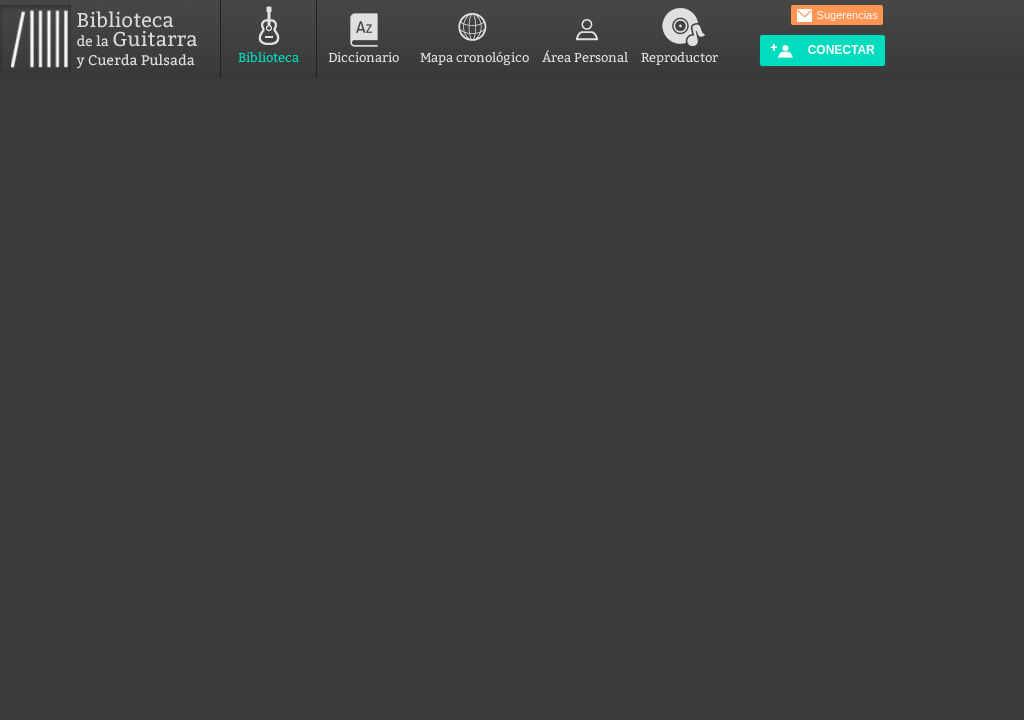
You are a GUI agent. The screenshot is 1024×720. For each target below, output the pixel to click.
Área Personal (585, 32)
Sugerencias (837, 16)
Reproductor (679, 32)
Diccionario (363, 32)
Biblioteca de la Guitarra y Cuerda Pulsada (106, 38)
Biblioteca (268, 32)
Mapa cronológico (474, 32)
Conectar (822, 50)
